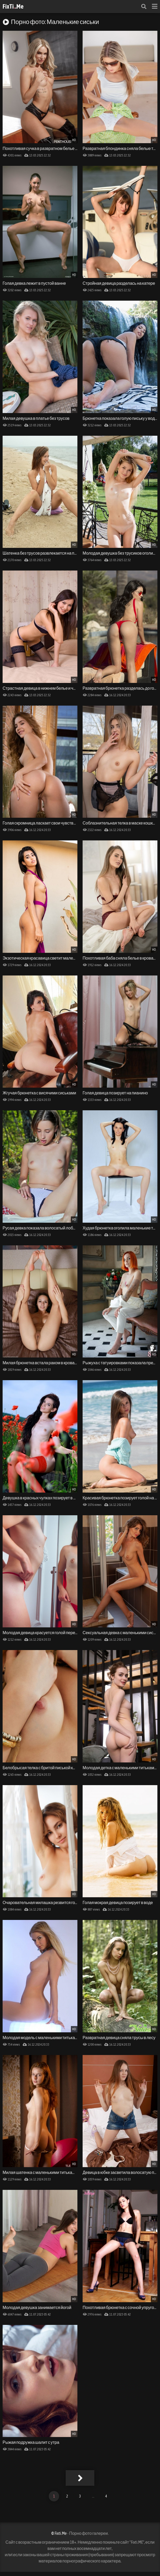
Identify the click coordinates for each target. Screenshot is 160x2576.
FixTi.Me (13, 6)
